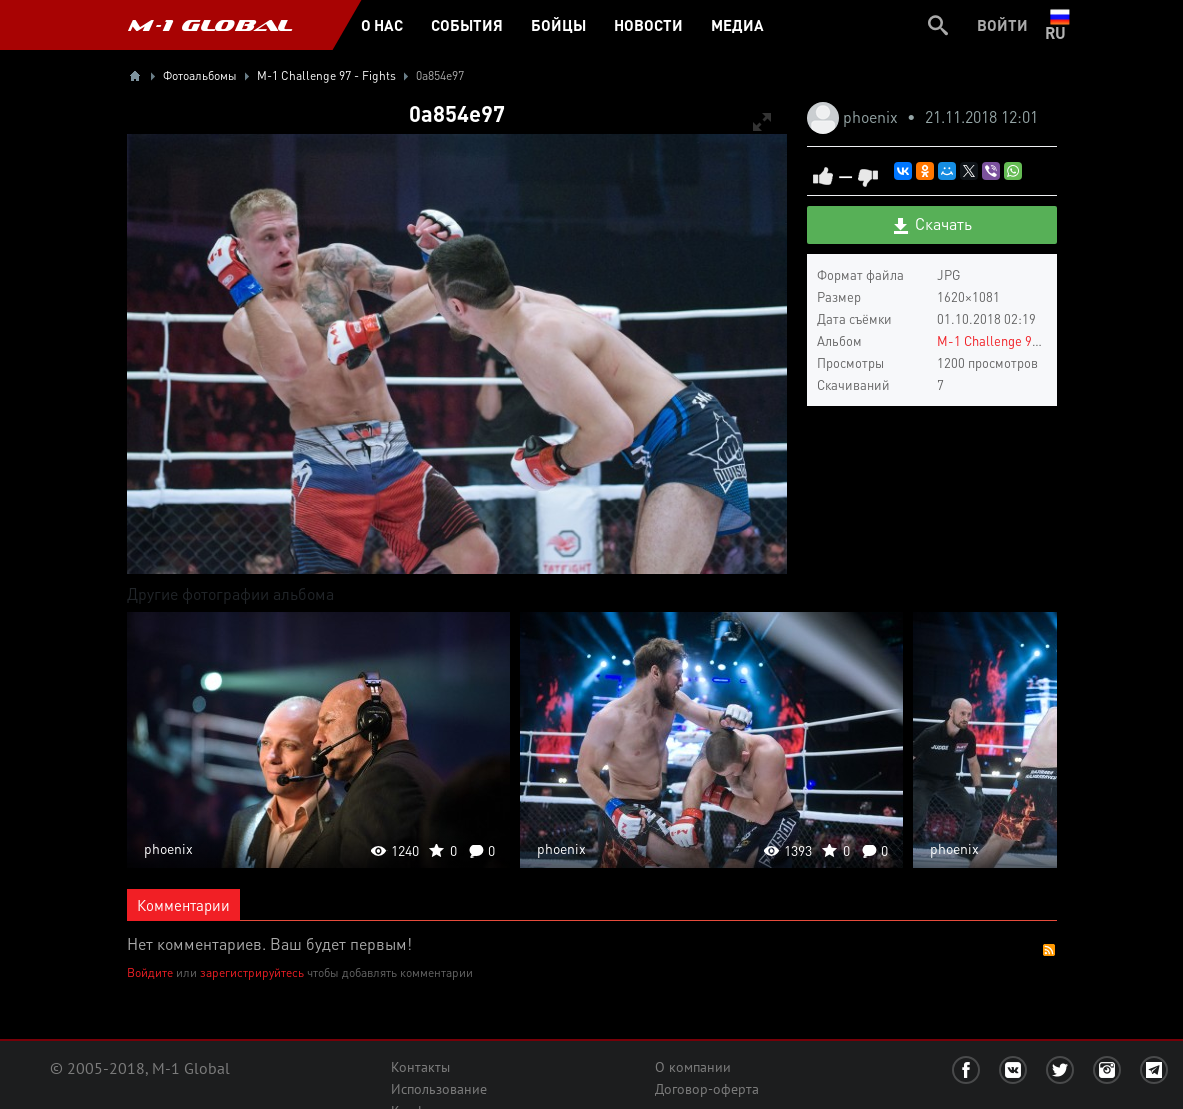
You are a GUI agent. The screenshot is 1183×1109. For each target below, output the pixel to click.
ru (1059, 25)
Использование (439, 1089)
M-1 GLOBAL (210, 25)
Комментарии (183, 905)
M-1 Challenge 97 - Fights (1011, 340)
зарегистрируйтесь (252, 972)
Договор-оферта (707, 1089)
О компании (693, 1067)
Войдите (150, 972)
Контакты (420, 1067)
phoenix (872, 116)
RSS (1049, 950)
